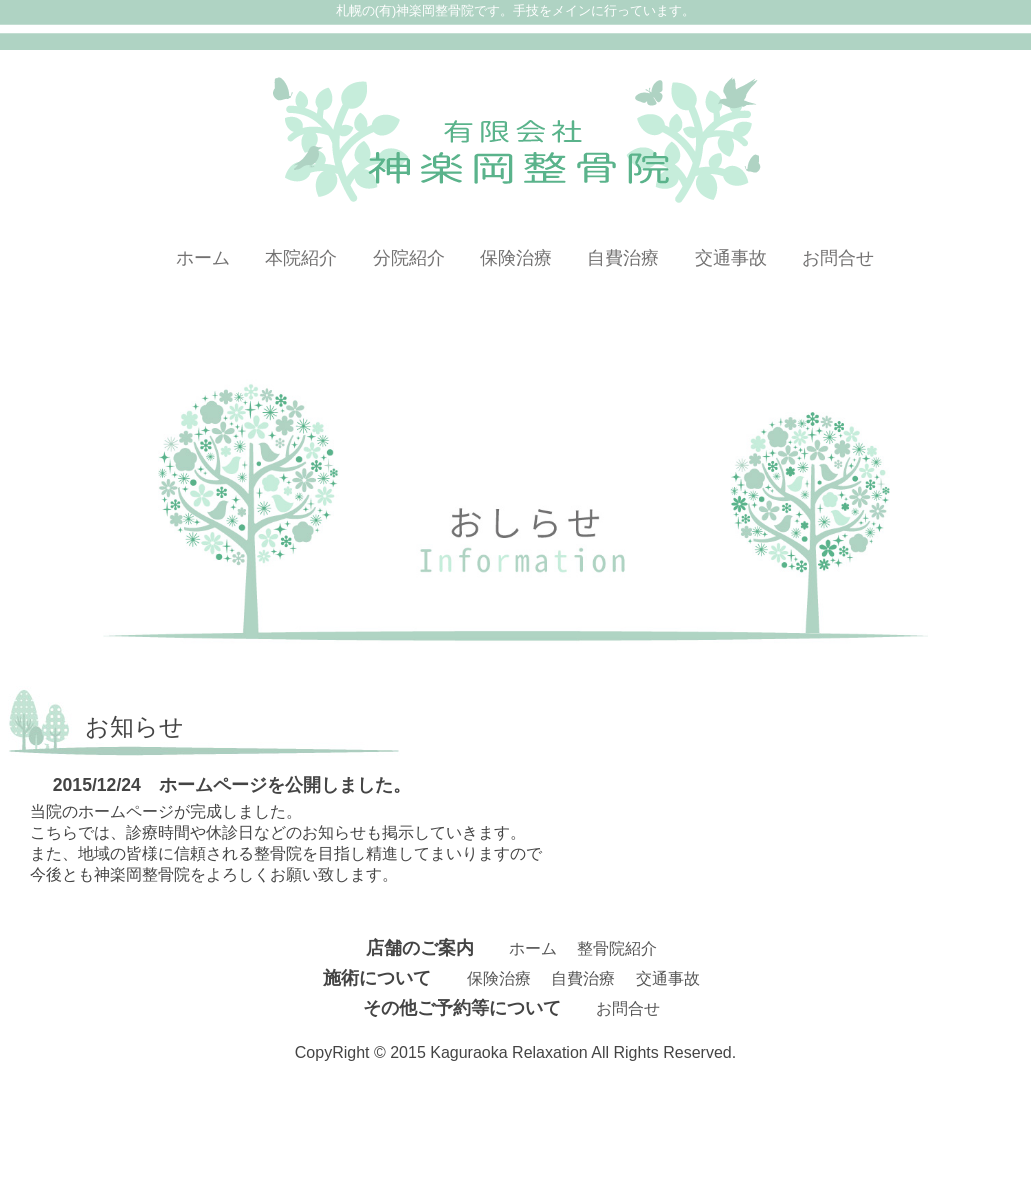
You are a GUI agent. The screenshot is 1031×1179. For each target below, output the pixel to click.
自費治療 (623, 258)
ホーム (203, 258)
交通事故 (731, 258)
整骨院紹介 (617, 948)
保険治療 (516, 258)
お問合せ (838, 258)
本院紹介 (301, 258)
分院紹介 (409, 258)
